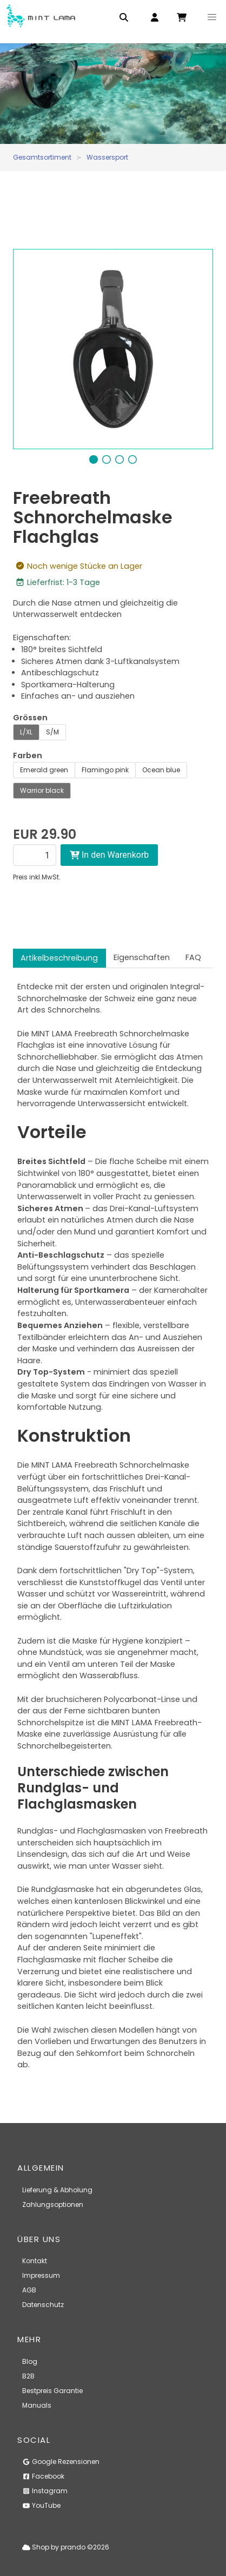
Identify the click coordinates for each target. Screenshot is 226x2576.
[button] (212, 17)
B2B (28, 2376)
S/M (52, 732)
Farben (27, 755)
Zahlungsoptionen (52, 2204)
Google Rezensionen (60, 2461)
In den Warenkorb (109, 855)
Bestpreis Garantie (52, 2390)
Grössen (30, 717)
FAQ (193, 957)
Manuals (36, 2405)
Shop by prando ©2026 (65, 2547)
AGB (29, 2290)
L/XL (26, 732)
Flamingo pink (105, 769)
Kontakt (34, 2260)
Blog (29, 2361)
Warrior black (42, 790)
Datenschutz (43, 2304)
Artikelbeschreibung (59, 957)
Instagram (45, 2490)
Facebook (43, 2476)
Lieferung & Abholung (57, 2189)
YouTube (41, 2505)
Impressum (41, 2275)
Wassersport (107, 157)
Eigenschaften (142, 957)
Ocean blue (161, 769)
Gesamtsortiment (42, 157)
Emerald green (44, 769)
